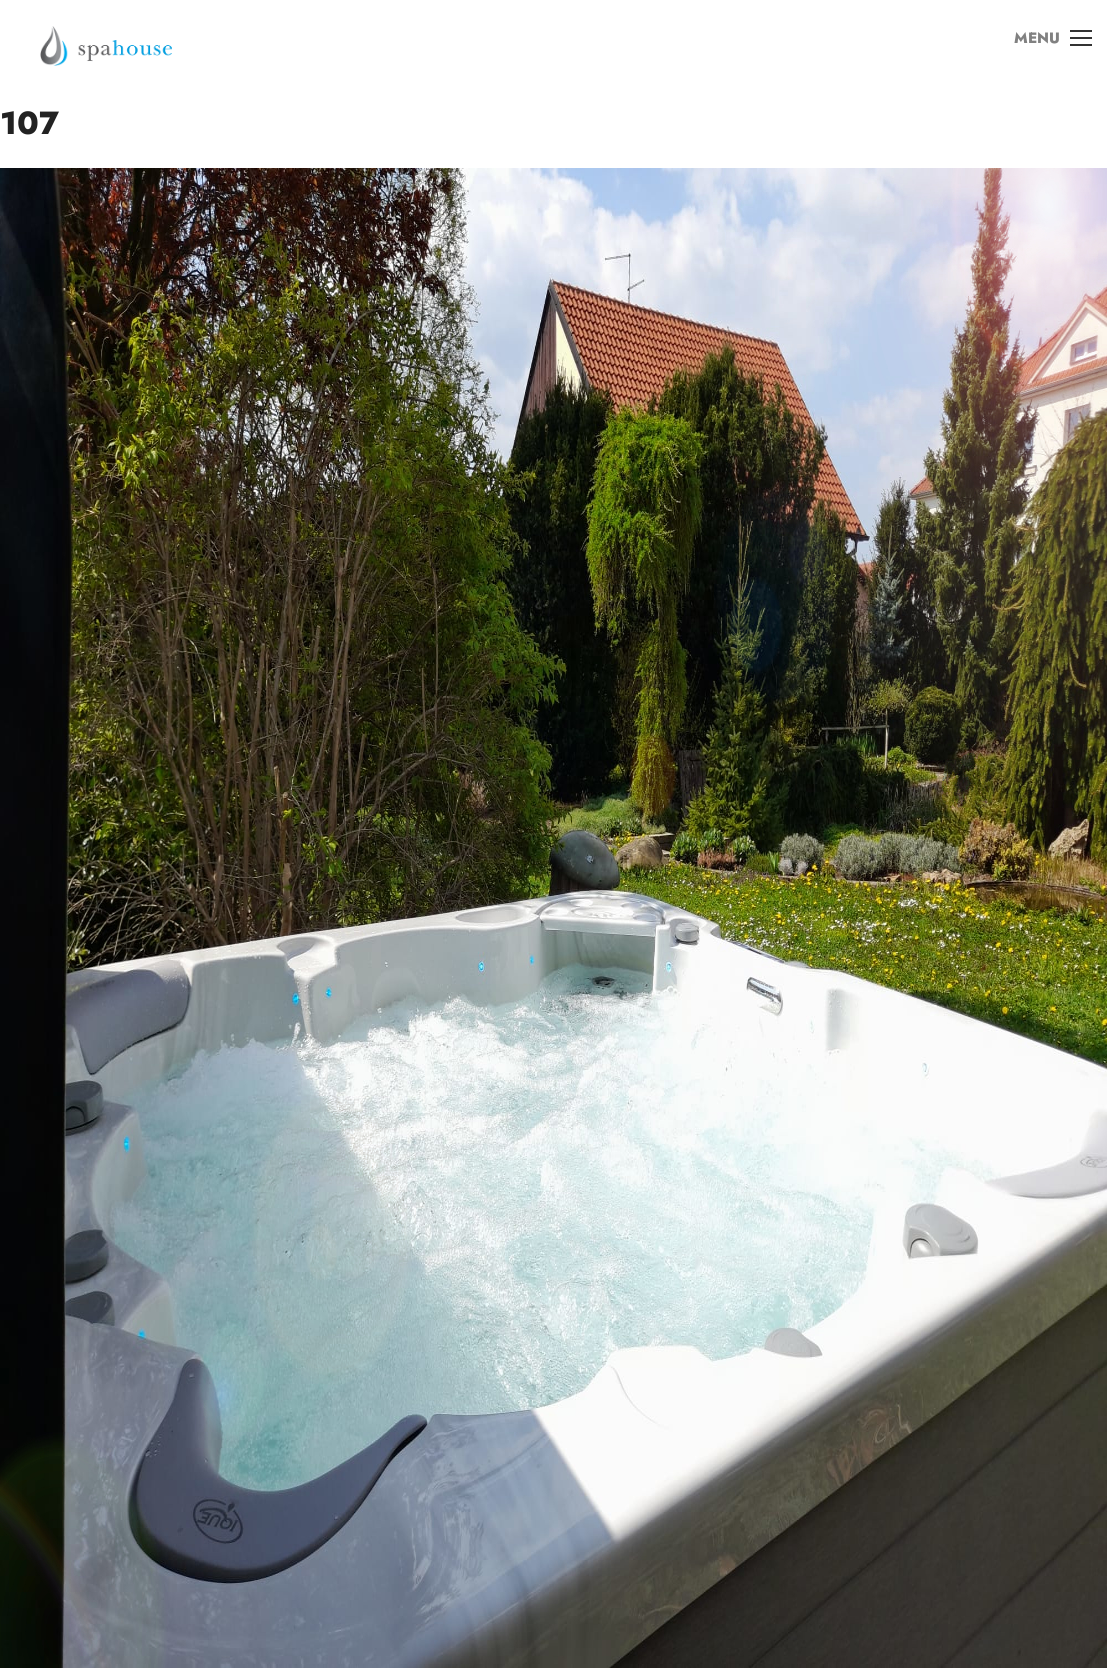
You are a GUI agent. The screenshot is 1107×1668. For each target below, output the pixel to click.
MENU (1046, 49)
